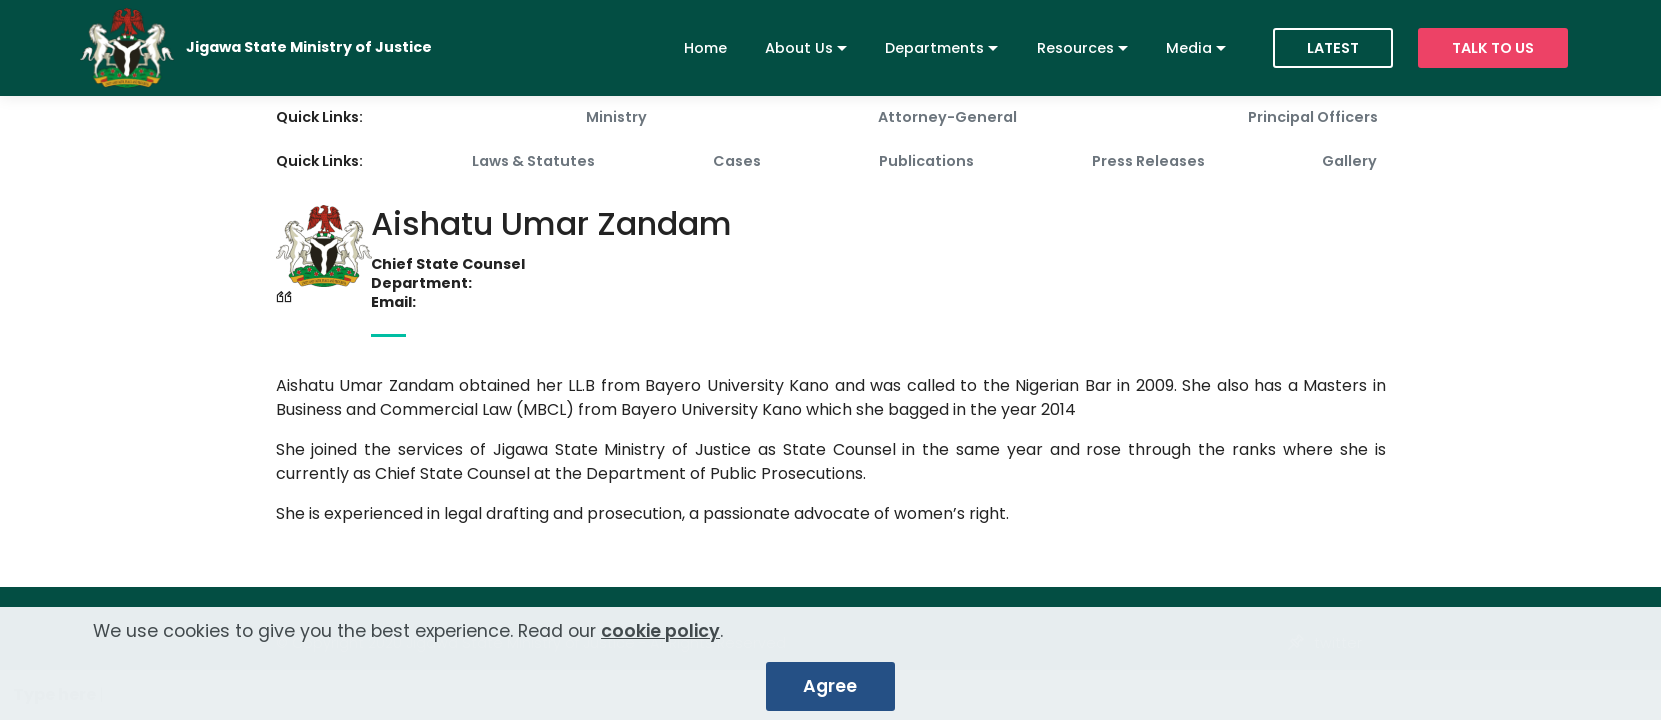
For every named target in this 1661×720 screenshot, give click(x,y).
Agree (830, 694)
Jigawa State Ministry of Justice (309, 47)
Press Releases (1148, 161)
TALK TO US (1493, 48)
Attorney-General (947, 117)
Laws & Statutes (533, 161)
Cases (737, 161)
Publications (926, 161)
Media (1189, 48)
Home (705, 48)
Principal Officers (1313, 117)
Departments (934, 48)
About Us (799, 48)
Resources (1075, 48)
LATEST (1333, 48)
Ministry (616, 117)
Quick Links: (319, 117)
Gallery (1349, 161)
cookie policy (660, 639)
